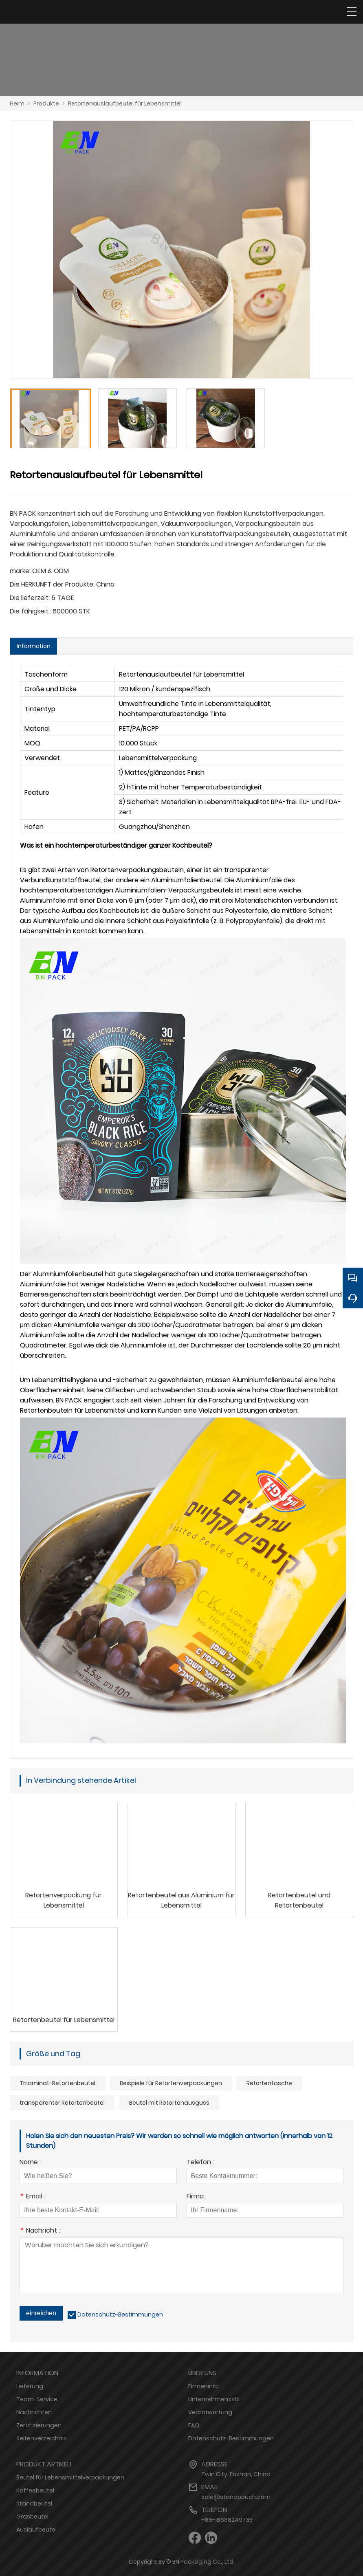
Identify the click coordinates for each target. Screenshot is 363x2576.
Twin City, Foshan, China (236, 2474)
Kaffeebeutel (35, 2490)
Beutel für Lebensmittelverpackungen (70, 2477)
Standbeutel (34, 2503)
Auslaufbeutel (36, 2529)
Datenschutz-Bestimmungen (120, 2314)
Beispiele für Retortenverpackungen (171, 2083)
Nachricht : (40, 2231)
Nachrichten (34, 2412)
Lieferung (29, 2386)
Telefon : (200, 2163)
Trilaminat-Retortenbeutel (57, 2083)
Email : (32, 2197)
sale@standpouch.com (236, 2497)
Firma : (197, 2197)
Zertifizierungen (39, 2425)
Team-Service (36, 2399)
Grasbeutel (32, 2516)
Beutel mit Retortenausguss (169, 2103)
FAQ (193, 2425)
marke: (20, 571)
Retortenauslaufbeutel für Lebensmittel (125, 103)
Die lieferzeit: (30, 597)
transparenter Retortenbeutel (62, 2103)
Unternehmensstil (214, 2399)
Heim (17, 103)
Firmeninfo (203, 2386)
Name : (30, 2163)
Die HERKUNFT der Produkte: (52, 584)
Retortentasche (269, 2083)
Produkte (46, 103)
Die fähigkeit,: (30, 611)
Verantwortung (210, 2412)
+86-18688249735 (227, 2520)
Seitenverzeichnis (41, 2438)
